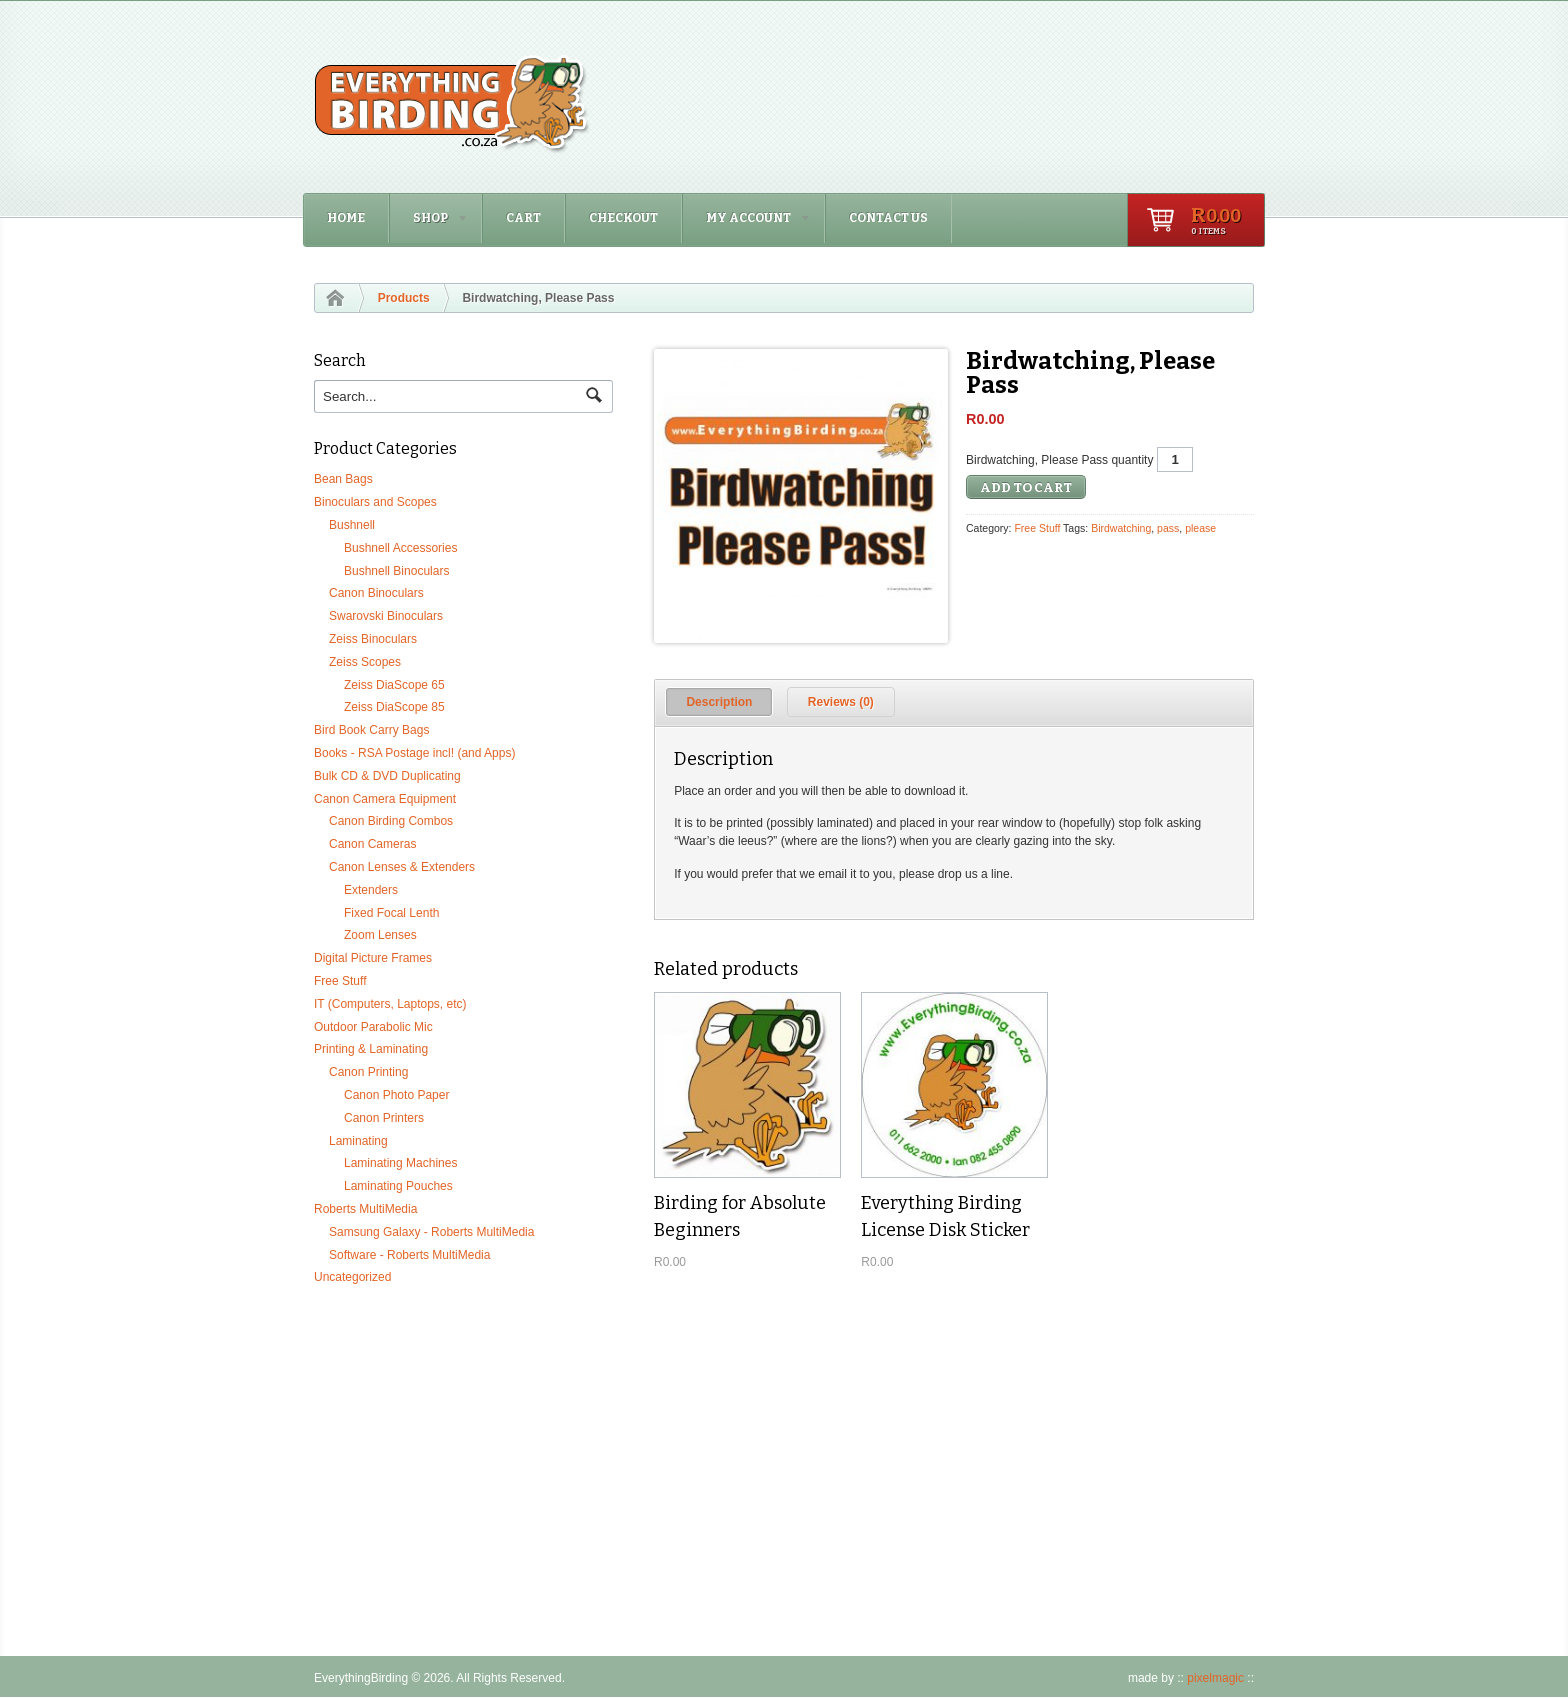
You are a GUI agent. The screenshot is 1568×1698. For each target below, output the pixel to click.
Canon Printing (368, 1072)
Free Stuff (1037, 528)
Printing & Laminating (371, 1049)
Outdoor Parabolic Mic (373, 1027)
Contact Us (888, 218)
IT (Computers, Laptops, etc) (390, 1004)
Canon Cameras (372, 844)
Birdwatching (1121, 528)
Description (719, 702)
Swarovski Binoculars (386, 616)
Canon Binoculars (376, 593)
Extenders (371, 890)
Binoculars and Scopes (375, 502)
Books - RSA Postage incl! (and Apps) (414, 753)
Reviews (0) (841, 702)
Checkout (623, 218)
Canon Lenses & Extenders (402, 867)
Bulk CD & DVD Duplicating (387, 776)
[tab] (719, 702)
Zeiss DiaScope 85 (394, 707)
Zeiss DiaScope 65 (394, 685)
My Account (747, 220)
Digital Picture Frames (373, 958)
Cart (523, 218)
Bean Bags (343, 479)
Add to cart (1026, 487)
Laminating (358, 1141)
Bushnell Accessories (400, 548)
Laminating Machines (400, 1163)
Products (404, 298)
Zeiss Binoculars (373, 639)
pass (1168, 528)
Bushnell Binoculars (396, 571)
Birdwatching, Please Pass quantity (1059, 460)
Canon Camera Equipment (385, 799)
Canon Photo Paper (396, 1095)
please (1200, 528)
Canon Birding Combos (391, 821)
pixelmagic (1215, 1678)
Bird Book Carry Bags (371, 730)
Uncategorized (352, 1277)
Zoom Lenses (380, 935)
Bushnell (352, 525)
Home (346, 218)
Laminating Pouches (398, 1186)
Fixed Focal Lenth (391, 913)
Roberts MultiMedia (365, 1209)
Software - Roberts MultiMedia (409, 1255)
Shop (429, 220)
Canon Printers (384, 1118)
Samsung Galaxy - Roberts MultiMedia (431, 1232)
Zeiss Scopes (365, 662)
